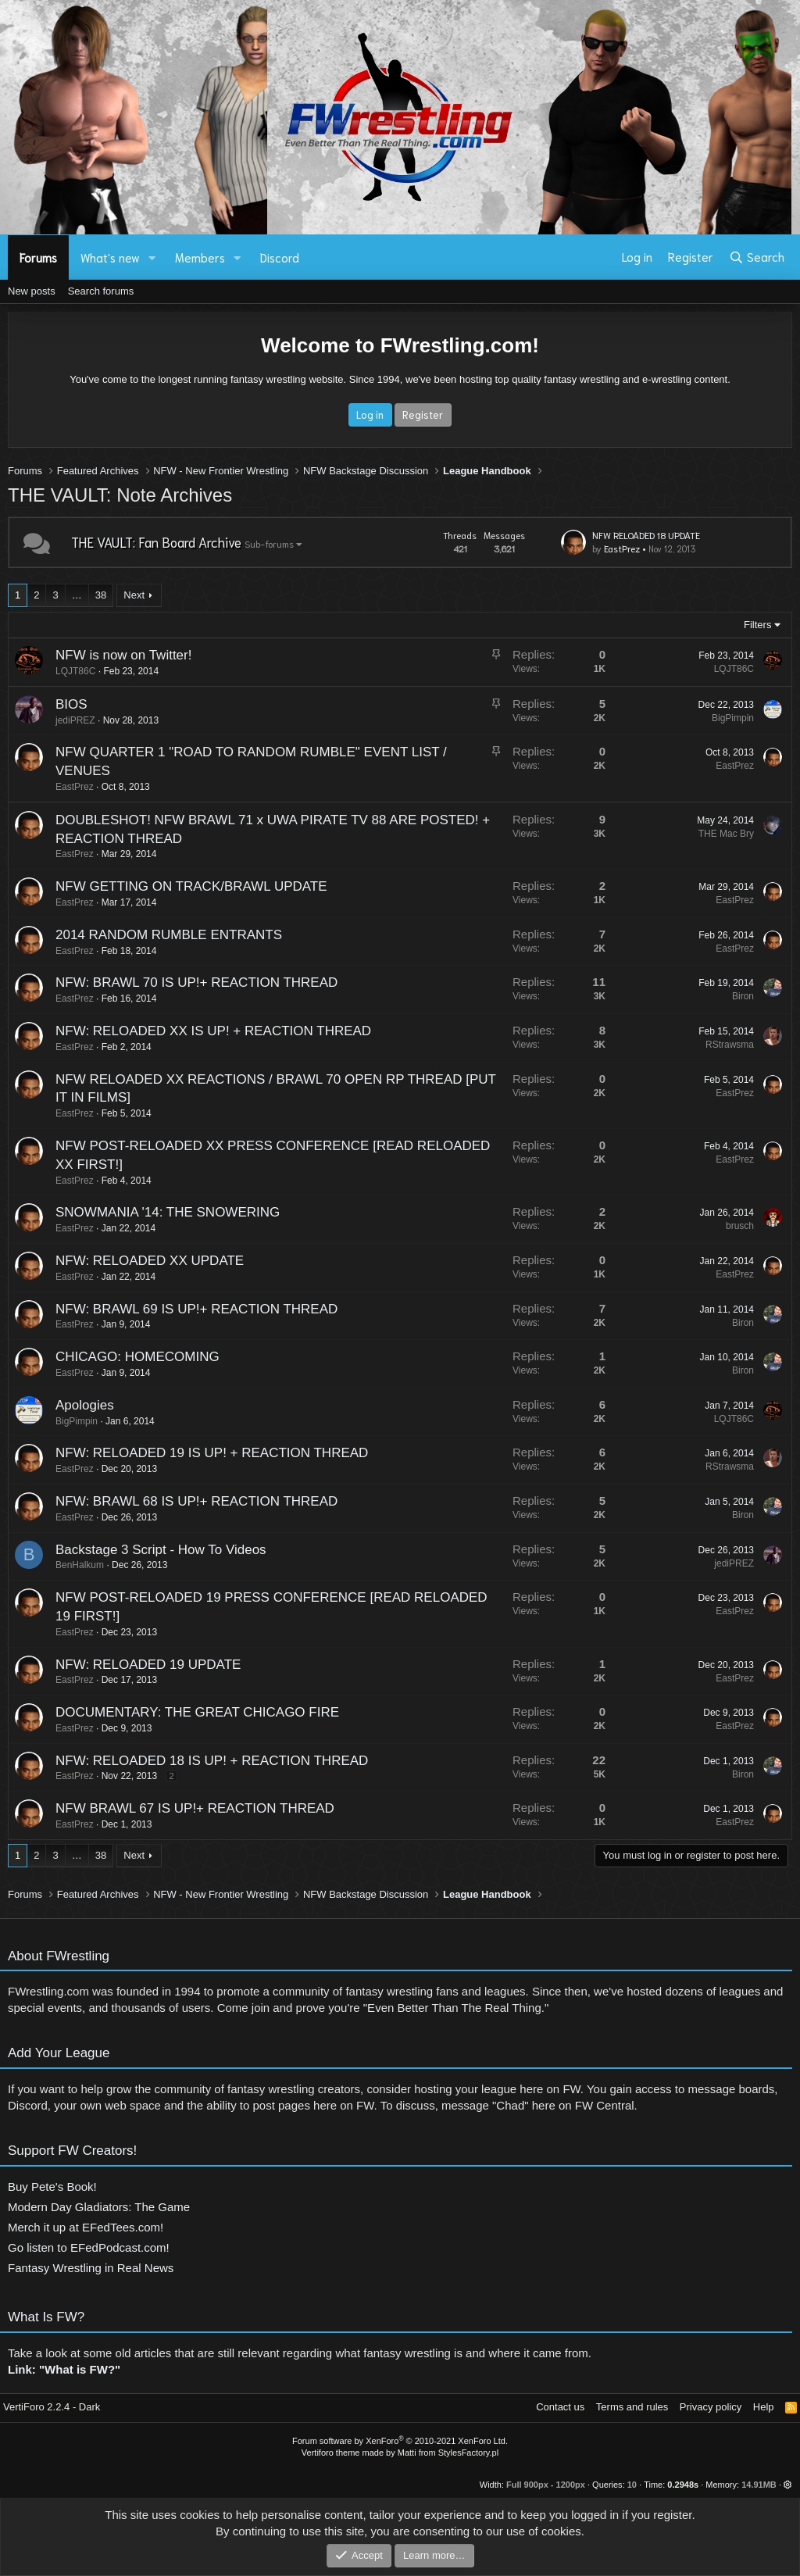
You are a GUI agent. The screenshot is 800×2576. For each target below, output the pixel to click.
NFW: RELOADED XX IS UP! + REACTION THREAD (201, 1031)
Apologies (72, 1405)
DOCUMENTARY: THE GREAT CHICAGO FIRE (185, 1712)
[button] (152, 257)
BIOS (59, 704)
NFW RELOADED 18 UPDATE (646, 535)
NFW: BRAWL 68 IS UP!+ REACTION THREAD (184, 1501)
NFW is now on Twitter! (111, 655)
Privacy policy (710, 2407)
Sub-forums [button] (269, 543)
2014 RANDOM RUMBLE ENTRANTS (156, 934)
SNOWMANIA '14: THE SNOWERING (155, 1212)
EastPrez (622, 548)
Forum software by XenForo (400, 2441)
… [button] (77, 595)
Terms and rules (632, 2407)
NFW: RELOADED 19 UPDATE (135, 1664)
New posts (31, 291)
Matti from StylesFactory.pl (448, 2452)
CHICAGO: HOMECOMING (125, 1356)
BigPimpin (720, 718)
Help (763, 2407)
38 (100, 595)
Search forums (101, 291)
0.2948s (682, 2484)
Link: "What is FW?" (64, 2381)
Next (134, 595)
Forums (38, 257)
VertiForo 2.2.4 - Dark (51, 2407)
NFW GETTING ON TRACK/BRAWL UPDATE (179, 886)
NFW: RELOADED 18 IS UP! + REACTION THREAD (199, 1760)
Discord (279, 257)
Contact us (560, 2407)
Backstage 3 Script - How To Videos (148, 1549)
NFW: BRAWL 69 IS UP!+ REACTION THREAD (184, 1309)
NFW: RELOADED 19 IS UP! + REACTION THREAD (199, 1452)
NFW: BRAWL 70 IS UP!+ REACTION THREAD (184, 982)
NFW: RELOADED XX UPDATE (137, 1260)
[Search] (756, 257)
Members (200, 257)
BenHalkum (67, 1565)
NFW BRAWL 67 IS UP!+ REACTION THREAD (182, 1808)
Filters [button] (757, 625)
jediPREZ (63, 720)
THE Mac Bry (713, 833)
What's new (110, 257)
